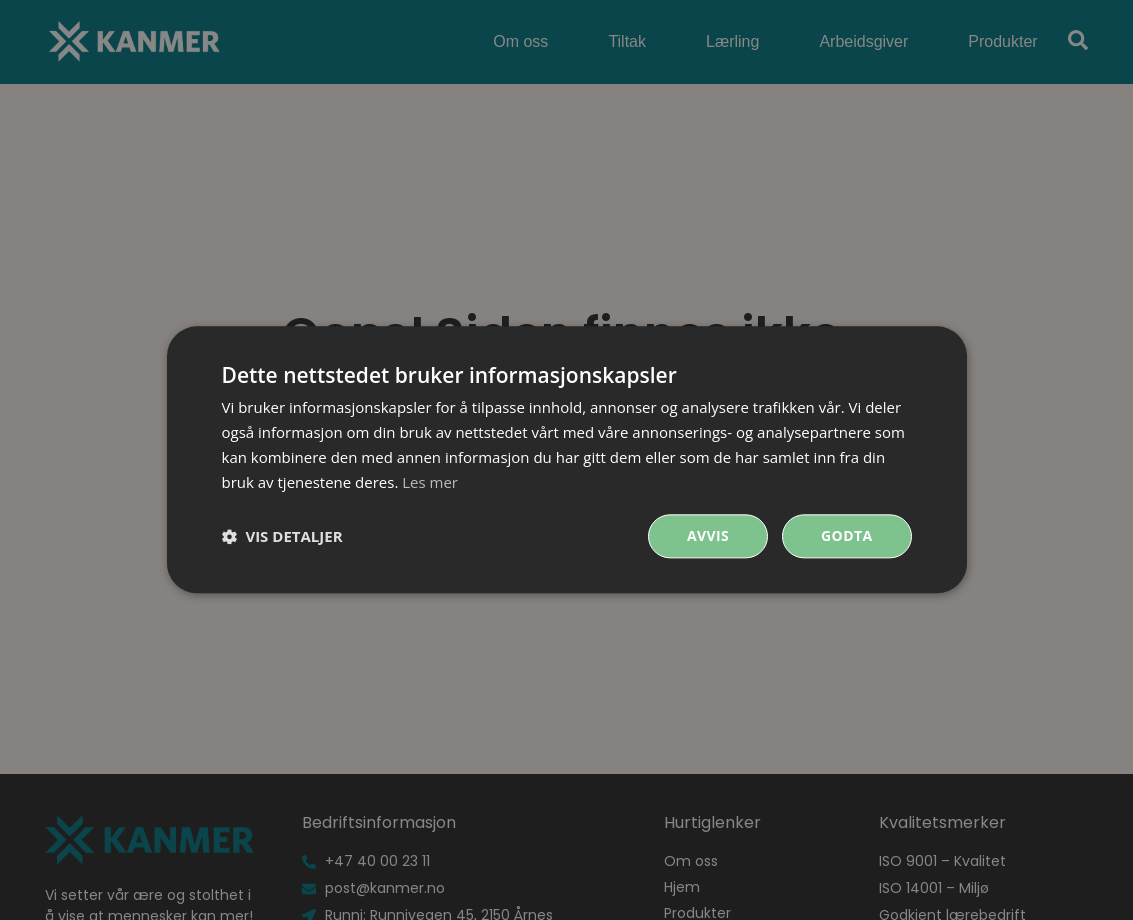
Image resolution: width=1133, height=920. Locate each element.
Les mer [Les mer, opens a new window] (430, 482)
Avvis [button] (708, 536)
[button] (282, 537)
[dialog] (567, 459)
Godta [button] (846, 536)
